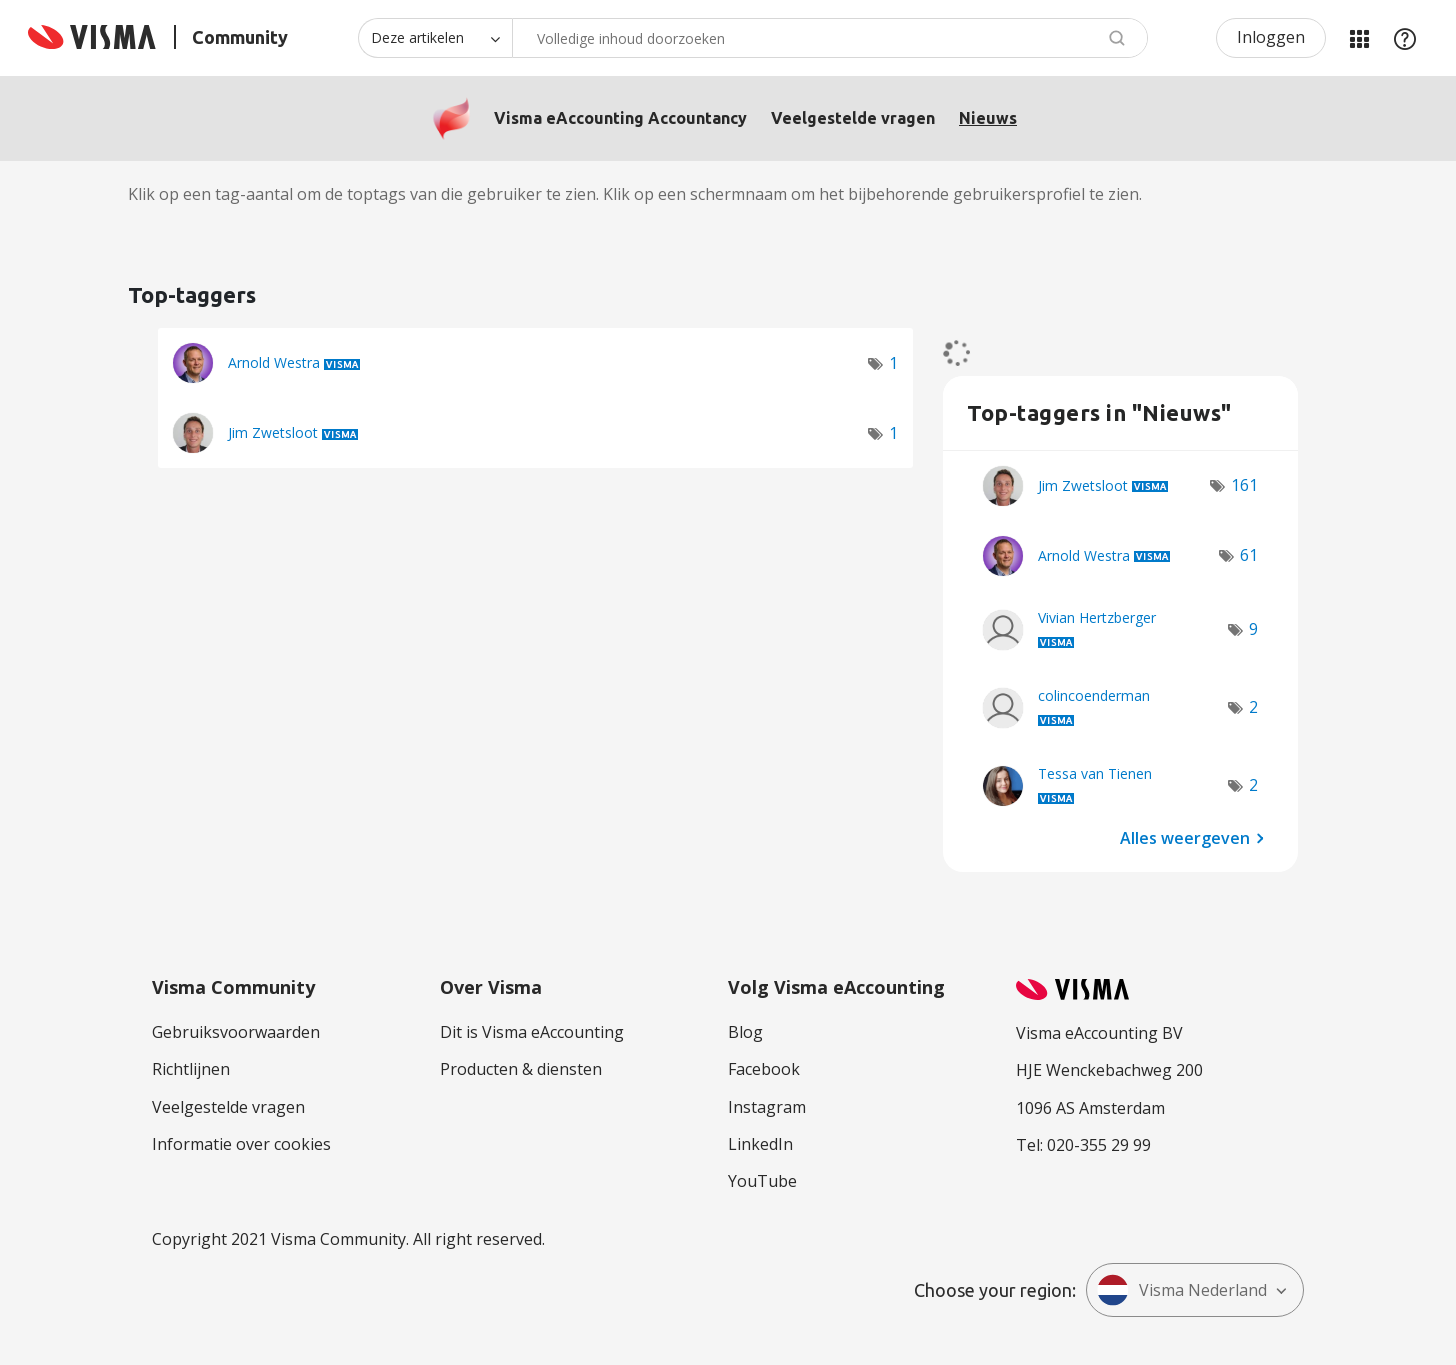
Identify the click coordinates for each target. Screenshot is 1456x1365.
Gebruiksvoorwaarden (236, 1032)
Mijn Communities (1359, 38)
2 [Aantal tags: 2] (1253, 707)
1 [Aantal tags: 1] (893, 363)
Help (1405, 38)
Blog (745, 1032)
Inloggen (1271, 37)
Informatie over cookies (241, 1144)
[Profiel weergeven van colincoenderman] (1094, 695)
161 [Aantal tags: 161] (1244, 485)
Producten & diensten (521, 1069)
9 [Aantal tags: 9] (1253, 629)
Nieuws (988, 118)
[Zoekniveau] (435, 38)
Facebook (764, 1069)
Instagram (767, 1107)
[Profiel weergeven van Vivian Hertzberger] (1097, 617)
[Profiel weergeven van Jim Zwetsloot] (273, 432)
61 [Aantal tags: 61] (1249, 555)
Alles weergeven (1185, 838)
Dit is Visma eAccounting (532, 1032)
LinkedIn (760, 1144)
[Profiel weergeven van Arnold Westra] (274, 362)
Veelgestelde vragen (853, 118)
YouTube (762, 1181)
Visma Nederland (1182, 1290)
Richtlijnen (191, 1069)
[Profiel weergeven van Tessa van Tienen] (1095, 773)
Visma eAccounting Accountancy (620, 118)
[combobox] (830, 38)
